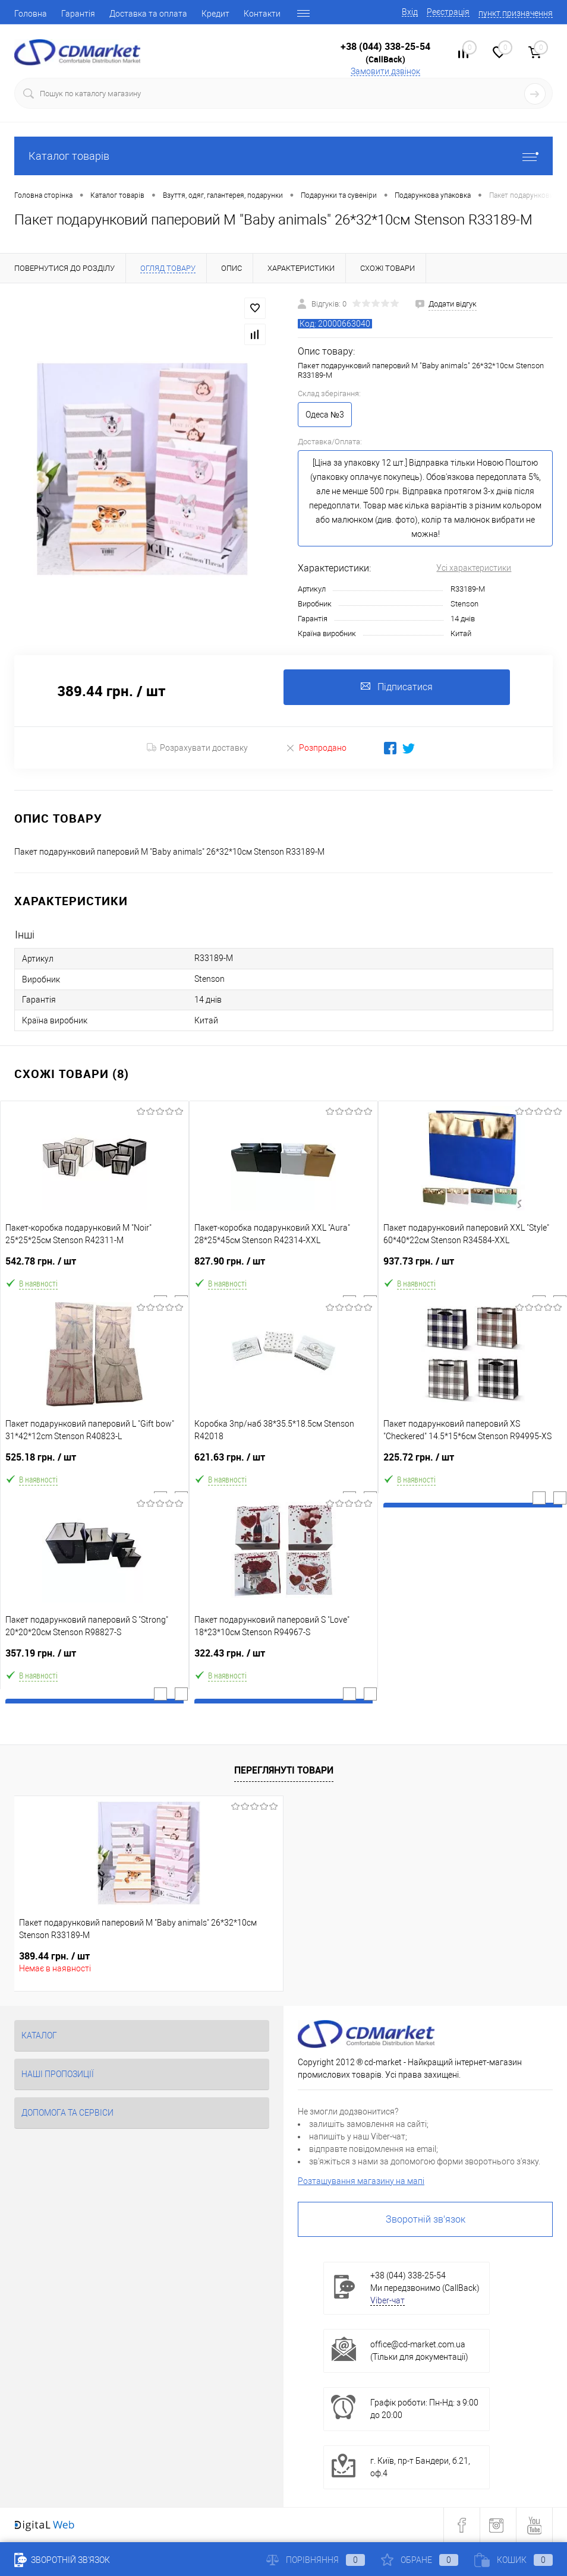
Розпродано (315, 747)
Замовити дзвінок (385, 71)
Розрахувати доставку (197, 748)
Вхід (410, 12)
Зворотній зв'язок (425, 2219)
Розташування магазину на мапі (361, 2181)
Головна (30, 13)
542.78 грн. (94, 1266)
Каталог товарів (283, 156)
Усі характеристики (473, 568)
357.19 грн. (94, 1658)
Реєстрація (448, 12)
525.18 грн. (94, 1462)
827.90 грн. (283, 1266)
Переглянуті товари (283, 1770)
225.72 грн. (472, 1462)
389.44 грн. (54, 1956)
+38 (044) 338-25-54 (385, 46)
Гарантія (78, 13)
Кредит (215, 13)
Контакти (262, 13)
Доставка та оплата (148, 13)
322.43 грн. (283, 1658)
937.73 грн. (472, 1266)
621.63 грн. (283, 1462)
